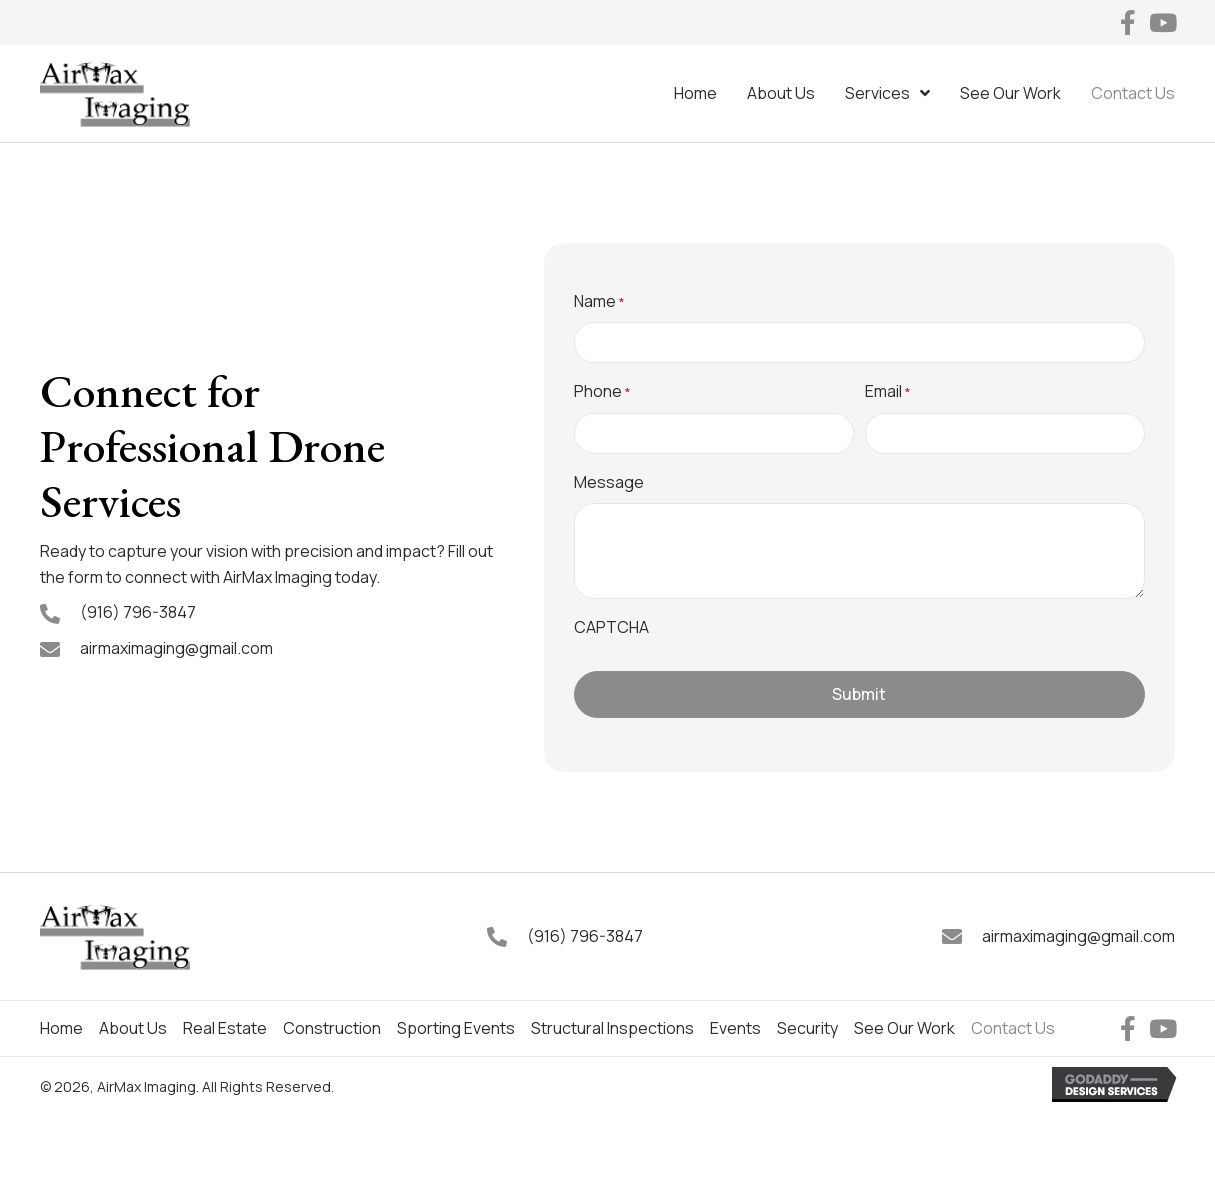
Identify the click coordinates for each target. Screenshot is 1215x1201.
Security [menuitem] (807, 1028)
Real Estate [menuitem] (225, 1028)
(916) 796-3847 (138, 612)
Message (609, 482)
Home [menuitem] (61, 1028)
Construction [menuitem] (332, 1028)
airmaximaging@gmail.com (176, 648)
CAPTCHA (611, 627)
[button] (1127, 22)
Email (888, 391)
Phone (602, 391)
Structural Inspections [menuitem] (612, 1028)
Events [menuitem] (735, 1028)
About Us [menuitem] (133, 1028)
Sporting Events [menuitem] (456, 1028)
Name (599, 301)
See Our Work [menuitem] (904, 1028)
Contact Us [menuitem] (1013, 1028)
